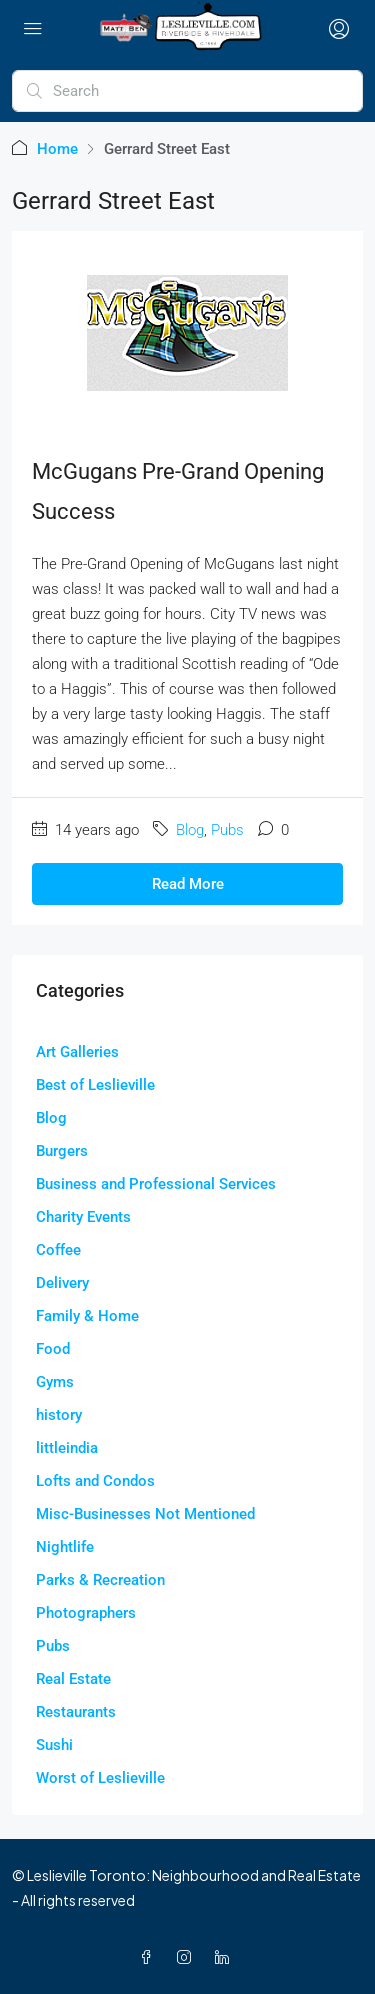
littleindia (67, 1448)
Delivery (62, 1283)
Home (57, 149)
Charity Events (83, 1217)
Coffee (58, 1250)
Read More (188, 884)
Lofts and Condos (95, 1481)
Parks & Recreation (100, 1580)
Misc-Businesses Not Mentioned (145, 1514)
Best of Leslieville (95, 1085)
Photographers (86, 1613)
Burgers (62, 1151)
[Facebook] (150, 1957)
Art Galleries (77, 1052)
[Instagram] (188, 1957)
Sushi (54, 1745)
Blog (190, 830)
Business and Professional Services (156, 1184)
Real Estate (73, 1679)
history (59, 1415)
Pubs (227, 830)
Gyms (55, 1382)
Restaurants (76, 1712)
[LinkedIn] (226, 1957)
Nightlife (65, 1547)
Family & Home (87, 1316)
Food (53, 1349)
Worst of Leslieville (100, 1778)
